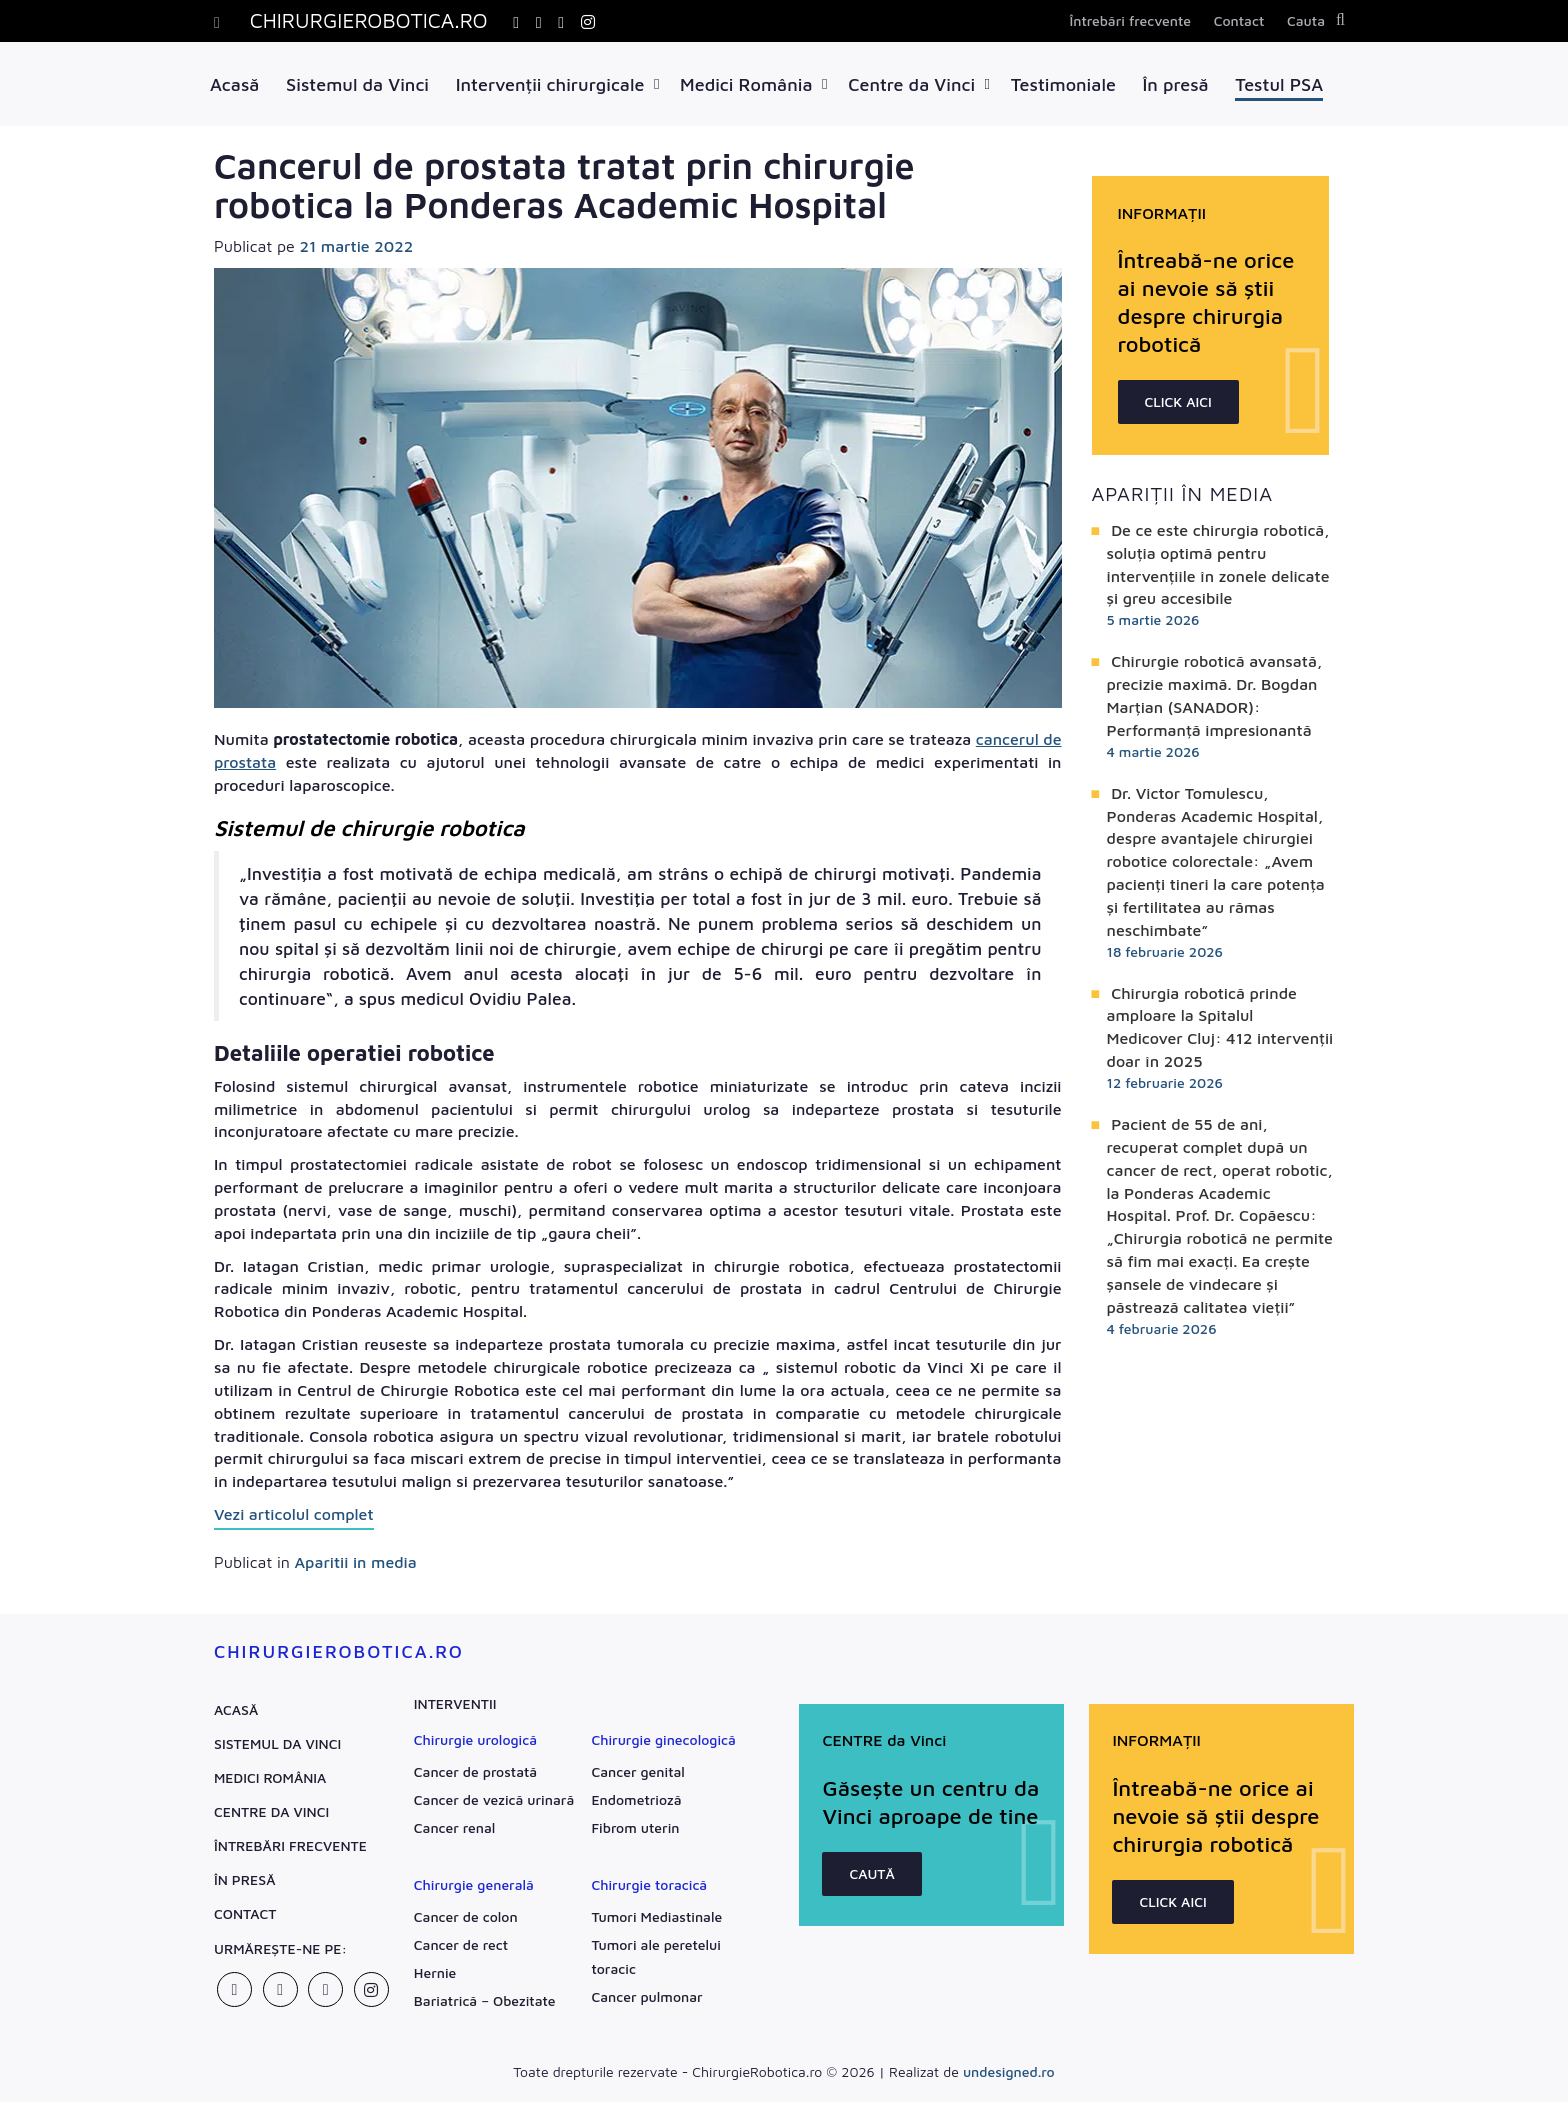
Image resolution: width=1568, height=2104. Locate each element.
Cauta (1306, 20)
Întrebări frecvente (1130, 20)
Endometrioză (636, 1801)
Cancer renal (455, 1829)
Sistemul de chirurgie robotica (369, 830)
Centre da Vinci (911, 84)
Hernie (435, 1974)
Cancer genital (638, 1773)
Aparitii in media (355, 1564)
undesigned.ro (1009, 2073)
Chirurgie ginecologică (663, 1741)
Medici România (746, 84)
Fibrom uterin (635, 1829)
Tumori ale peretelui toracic (656, 1958)
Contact (1239, 20)
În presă (1176, 84)
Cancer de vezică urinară (494, 1801)
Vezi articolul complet (294, 1516)
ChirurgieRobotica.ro (339, 1653)
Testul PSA (1279, 84)
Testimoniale (1063, 84)
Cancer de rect (461, 1946)
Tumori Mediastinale (656, 1918)
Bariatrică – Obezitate (485, 2002)
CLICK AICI (1178, 403)
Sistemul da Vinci (357, 84)
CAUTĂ (873, 1903)
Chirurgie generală (474, 1886)
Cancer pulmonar (646, 1998)
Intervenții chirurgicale (550, 84)
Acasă (234, 84)
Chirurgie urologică (475, 1741)
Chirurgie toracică (649, 1886)
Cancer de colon (466, 1918)
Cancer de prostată (475, 1773)
